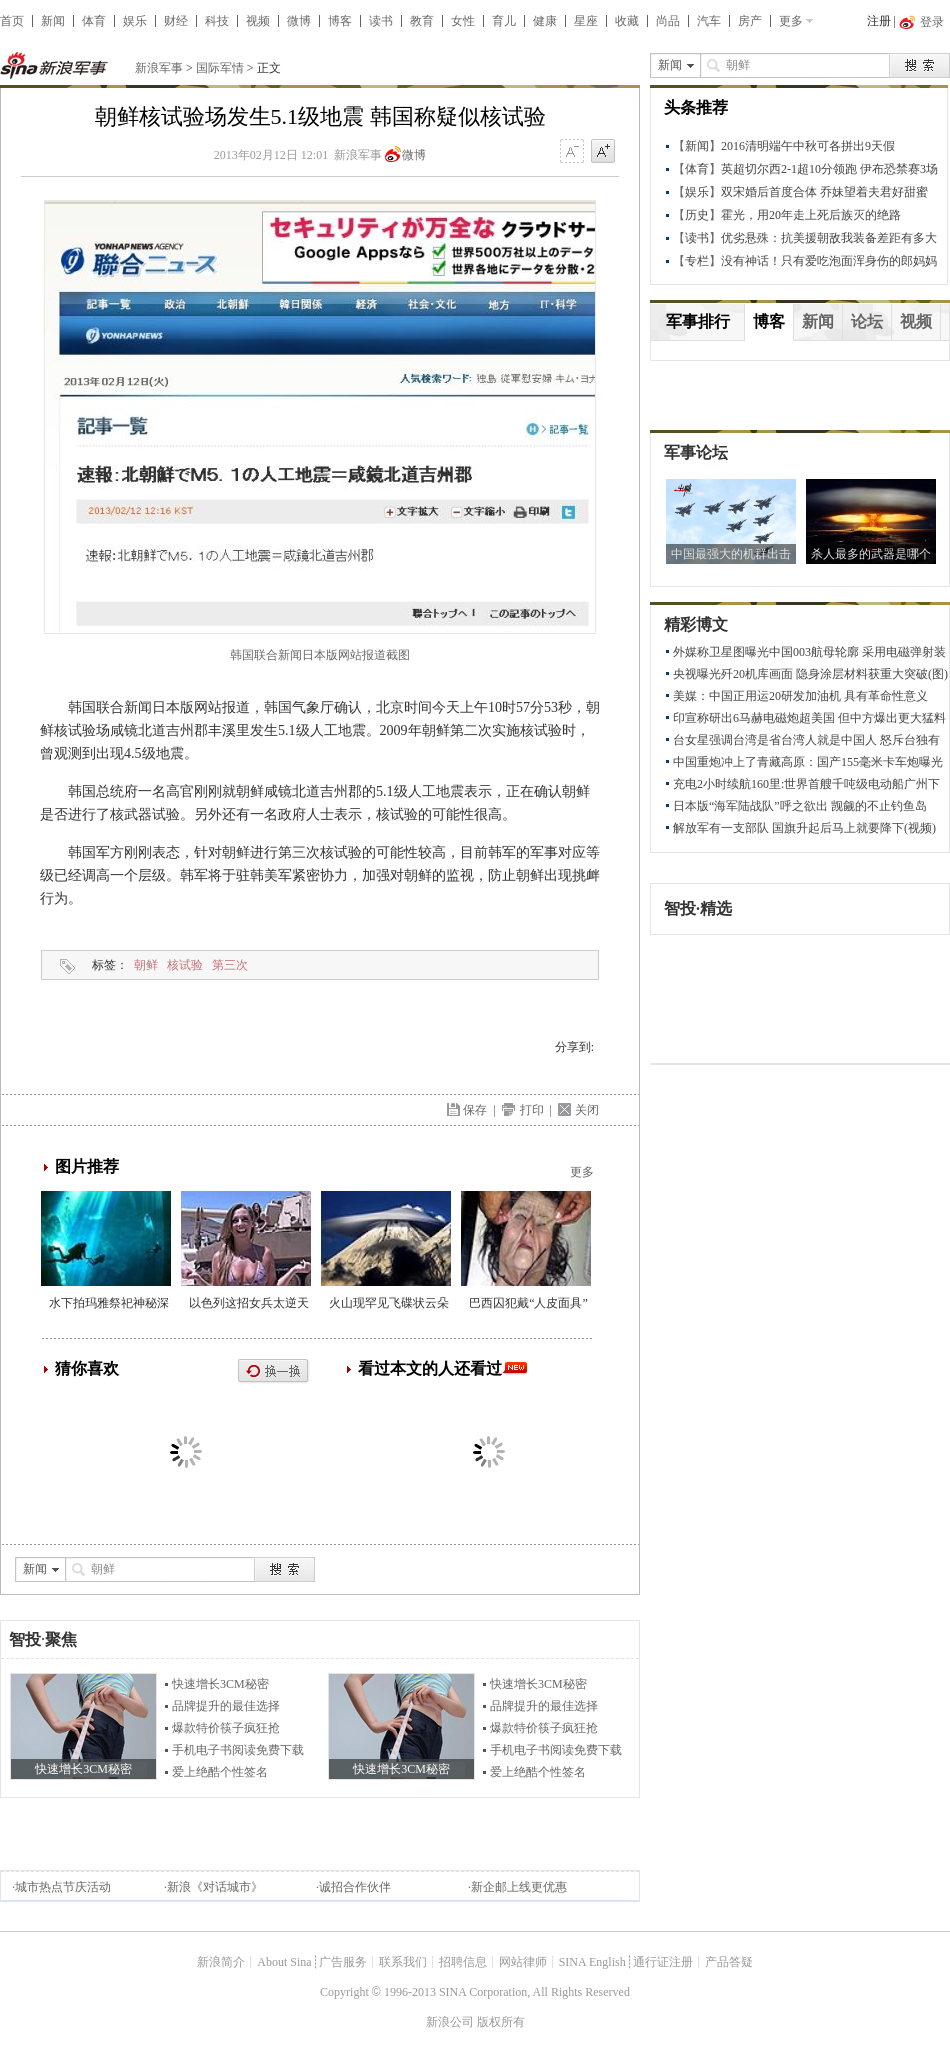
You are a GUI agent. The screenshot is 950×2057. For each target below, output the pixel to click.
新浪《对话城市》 (215, 1887)
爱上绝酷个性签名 (220, 1772)
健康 (545, 21)
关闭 (587, 1110)
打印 (532, 1110)
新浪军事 (159, 68)
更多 (791, 21)
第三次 (230, 965)
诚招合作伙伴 (355, 1887)
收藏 (627, 21)
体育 (94, 21)
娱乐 (135, 21)
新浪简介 (221, 1962)
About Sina (284, 1962)
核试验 (185, 965)
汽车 (709, 21)
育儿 (504, 21)
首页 (12, 21)
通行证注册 (663, 1962)
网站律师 (523, 1962)
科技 (217, 21)
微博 (299, 21)
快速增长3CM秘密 (220, 1684)
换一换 (274, 1371)
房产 (750, 21)
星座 (586, 21)
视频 (258, 21)
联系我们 (403, 1962)
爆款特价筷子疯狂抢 (226, 1728)
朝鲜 (146, 965)
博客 (340, 21)
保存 (475, 1110)
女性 (463, 21)
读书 (381, 21)
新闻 (53, 21)
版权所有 (501, 2022)
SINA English (592, 1962)
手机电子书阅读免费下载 (238, 1750)
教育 (422, 21)
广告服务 (343, 1962)
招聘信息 (463, 1962)
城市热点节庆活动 (63, 1887)
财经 (176, 21)
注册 (879, 21)
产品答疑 (729, 1962)
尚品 (668, 21)
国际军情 (220, 68)
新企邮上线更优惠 (519, 1887)
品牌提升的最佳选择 (226, 1706)
